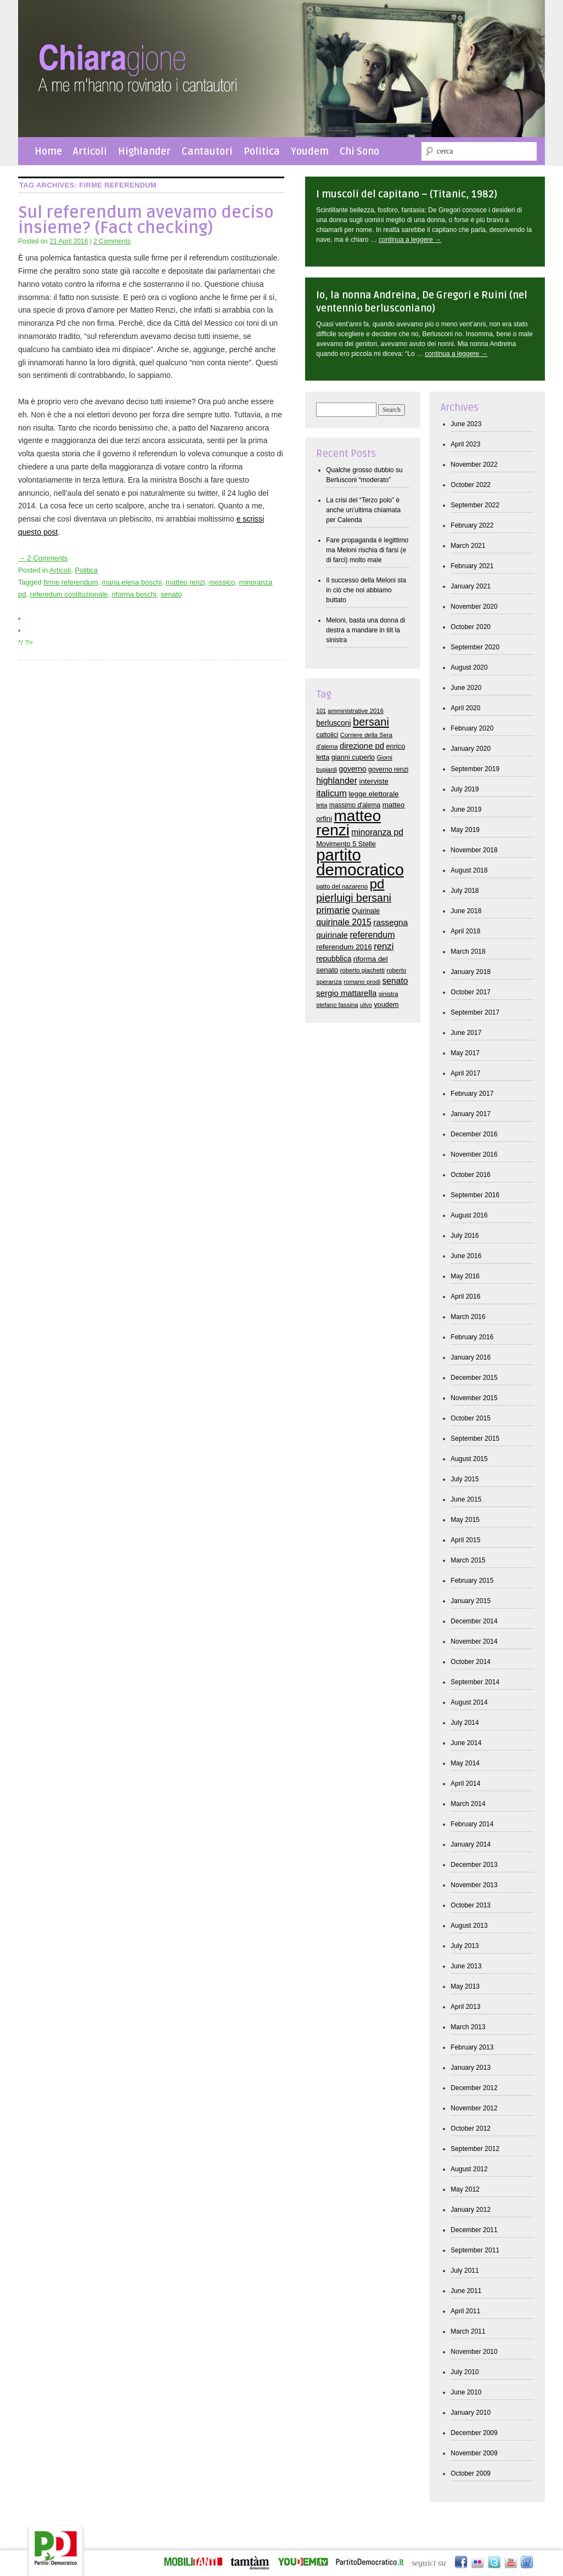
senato (171, 594)
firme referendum (70, 582)
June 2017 (466, 1033)
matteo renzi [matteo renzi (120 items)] (348, 822)
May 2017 (465, 1053)
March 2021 (468, 546)
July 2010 (464, 2372)
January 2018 (471, 972)
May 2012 (465, 2189)
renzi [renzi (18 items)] (383, 946)
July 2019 (464, 789)
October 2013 (471, 1905)
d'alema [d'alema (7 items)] (326, 746)
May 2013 (465, 1986)
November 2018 (474, 850)
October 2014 (471, 1662)
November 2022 (474, 464)
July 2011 (464, 2270)
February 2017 (472, 1093)
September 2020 (475, 647)
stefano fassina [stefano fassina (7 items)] (337, 1004)
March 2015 (468, 1560)
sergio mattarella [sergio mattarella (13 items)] (346, 993)
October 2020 (471, 627)
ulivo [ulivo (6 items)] (366, 1004)
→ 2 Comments (42, 558)
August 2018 (469, 870)
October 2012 (471, 2128)
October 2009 (471, 2473)
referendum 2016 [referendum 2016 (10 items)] (344, 947)
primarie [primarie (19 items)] (333, 910)
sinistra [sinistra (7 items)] (388, 993)
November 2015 (474, 1398)
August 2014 (469, 1702)
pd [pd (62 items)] (377, 883)
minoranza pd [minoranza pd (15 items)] (377, 832)
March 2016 (468, 1317)
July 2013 (464, 1946)
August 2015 (469, 1459)
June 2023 (466, 424)
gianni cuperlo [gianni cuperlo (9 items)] (353, 757)
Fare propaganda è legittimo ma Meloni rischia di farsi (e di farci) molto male (367, 550)
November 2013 (474, 1885)
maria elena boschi (132, 582)
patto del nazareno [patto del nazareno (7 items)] (342, 886)
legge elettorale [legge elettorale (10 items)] (373, 794)
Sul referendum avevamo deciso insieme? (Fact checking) (146, 220)
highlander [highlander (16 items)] (336, 780)
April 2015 (465, 1540)
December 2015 (474, 1378)
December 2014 (474, 1621)
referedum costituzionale (69, 594)
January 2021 (471, 586)
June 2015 (466, 1499)
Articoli (90, 151)
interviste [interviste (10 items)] (373, 781)
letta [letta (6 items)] (321, 805)
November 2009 (474, 2453)
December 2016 (474, 1134)
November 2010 (474, 2352)
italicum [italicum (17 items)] (331, 793)
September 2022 (475, 505)
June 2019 (466, 809)
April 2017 (465, 1073)
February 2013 (472, 2047)
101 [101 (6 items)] (321, 710)
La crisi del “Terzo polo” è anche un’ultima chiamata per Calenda (363, 510)
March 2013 (468, 2027)
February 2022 (472, 525)
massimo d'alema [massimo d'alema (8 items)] (355, 805)
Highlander (144, 151)
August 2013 (469, 1925)
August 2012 (469, 2169)
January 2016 (471, 1357)
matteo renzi (185, 582)
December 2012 (474, 2088)
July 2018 (464, 890)
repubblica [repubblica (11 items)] (333, 958)
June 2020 (466, 688)
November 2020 (474, 606)
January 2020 (471, 748)
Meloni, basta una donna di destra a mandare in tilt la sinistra (365, 630)
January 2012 (471, 2209)
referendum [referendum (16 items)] (372, 934)
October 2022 (471, 485)
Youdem (310, 151)
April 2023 (465, 444)
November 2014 (474, 1641)
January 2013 (471, 2067)
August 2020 (469, 667)
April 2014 (465, 1783)
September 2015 (475, 1438)
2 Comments (112, 241)
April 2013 (465, 2007)
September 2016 (475, 1195)
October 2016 (471, 1175)
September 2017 (475, 1012)
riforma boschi (134, 594)
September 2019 (475, 769)
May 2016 (465, 1276)
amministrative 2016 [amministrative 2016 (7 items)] (356, 710)
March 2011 (468, 2331)
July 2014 (464, 1722)
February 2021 (472, 566)
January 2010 (471, 2412)
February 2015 (472, 1580)
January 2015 (471, 1601)
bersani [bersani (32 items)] (371, 722)
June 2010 (466, 2392)
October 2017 (471, 992)
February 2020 (472, 728)
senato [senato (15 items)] (395, 981)
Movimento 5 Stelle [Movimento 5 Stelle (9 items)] (346, 844)
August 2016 (469, 1215)
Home (48, 151)
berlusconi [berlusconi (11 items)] (333, 722)
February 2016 (472, 1337)
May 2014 (465, 1763)
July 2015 (464, 1479)
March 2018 (468, 951)
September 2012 (475, 2149)
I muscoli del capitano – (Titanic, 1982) (406, 194)
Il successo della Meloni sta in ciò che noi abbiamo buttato (366, 590)
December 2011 (474, 2230)
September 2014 (475, 1682)
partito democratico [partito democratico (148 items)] (360, 862)
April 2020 (465, 708)
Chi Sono (359, 151)
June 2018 (466, 911)
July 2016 (464, 1235)
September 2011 (475, 2250)
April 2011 (465, 2311)
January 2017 (471, 1114)
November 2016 (474, 1154)
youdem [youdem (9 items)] (386, 1004)
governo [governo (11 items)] (352, 769)
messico (222, 582)
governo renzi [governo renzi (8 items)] (388, 769)
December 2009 (474, 2433)
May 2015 (465, 1520)
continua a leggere (410, 240)
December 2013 (474, 1865)
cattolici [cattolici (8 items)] (327, 735)
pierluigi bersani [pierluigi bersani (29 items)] (353, 898)
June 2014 (466, 1743)
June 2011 (466, 2291)
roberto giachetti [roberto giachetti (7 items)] (362, 970)
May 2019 (465, 830)
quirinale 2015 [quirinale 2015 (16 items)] (343, 922)
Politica (262, 151)
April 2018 (465, 931)
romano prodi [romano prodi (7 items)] (362, 981)
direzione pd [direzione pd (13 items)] (362, 745)
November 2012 (474, 2108)
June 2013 (466, 1966)
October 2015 (471, 1418)
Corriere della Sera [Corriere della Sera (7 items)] (366, 735)
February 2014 (472, 1824)
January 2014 (471, 1844)
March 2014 (468, 1804)
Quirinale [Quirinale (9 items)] (366, 911)
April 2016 (465, 1296)
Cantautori (207, 151)
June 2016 (466, 1256)
